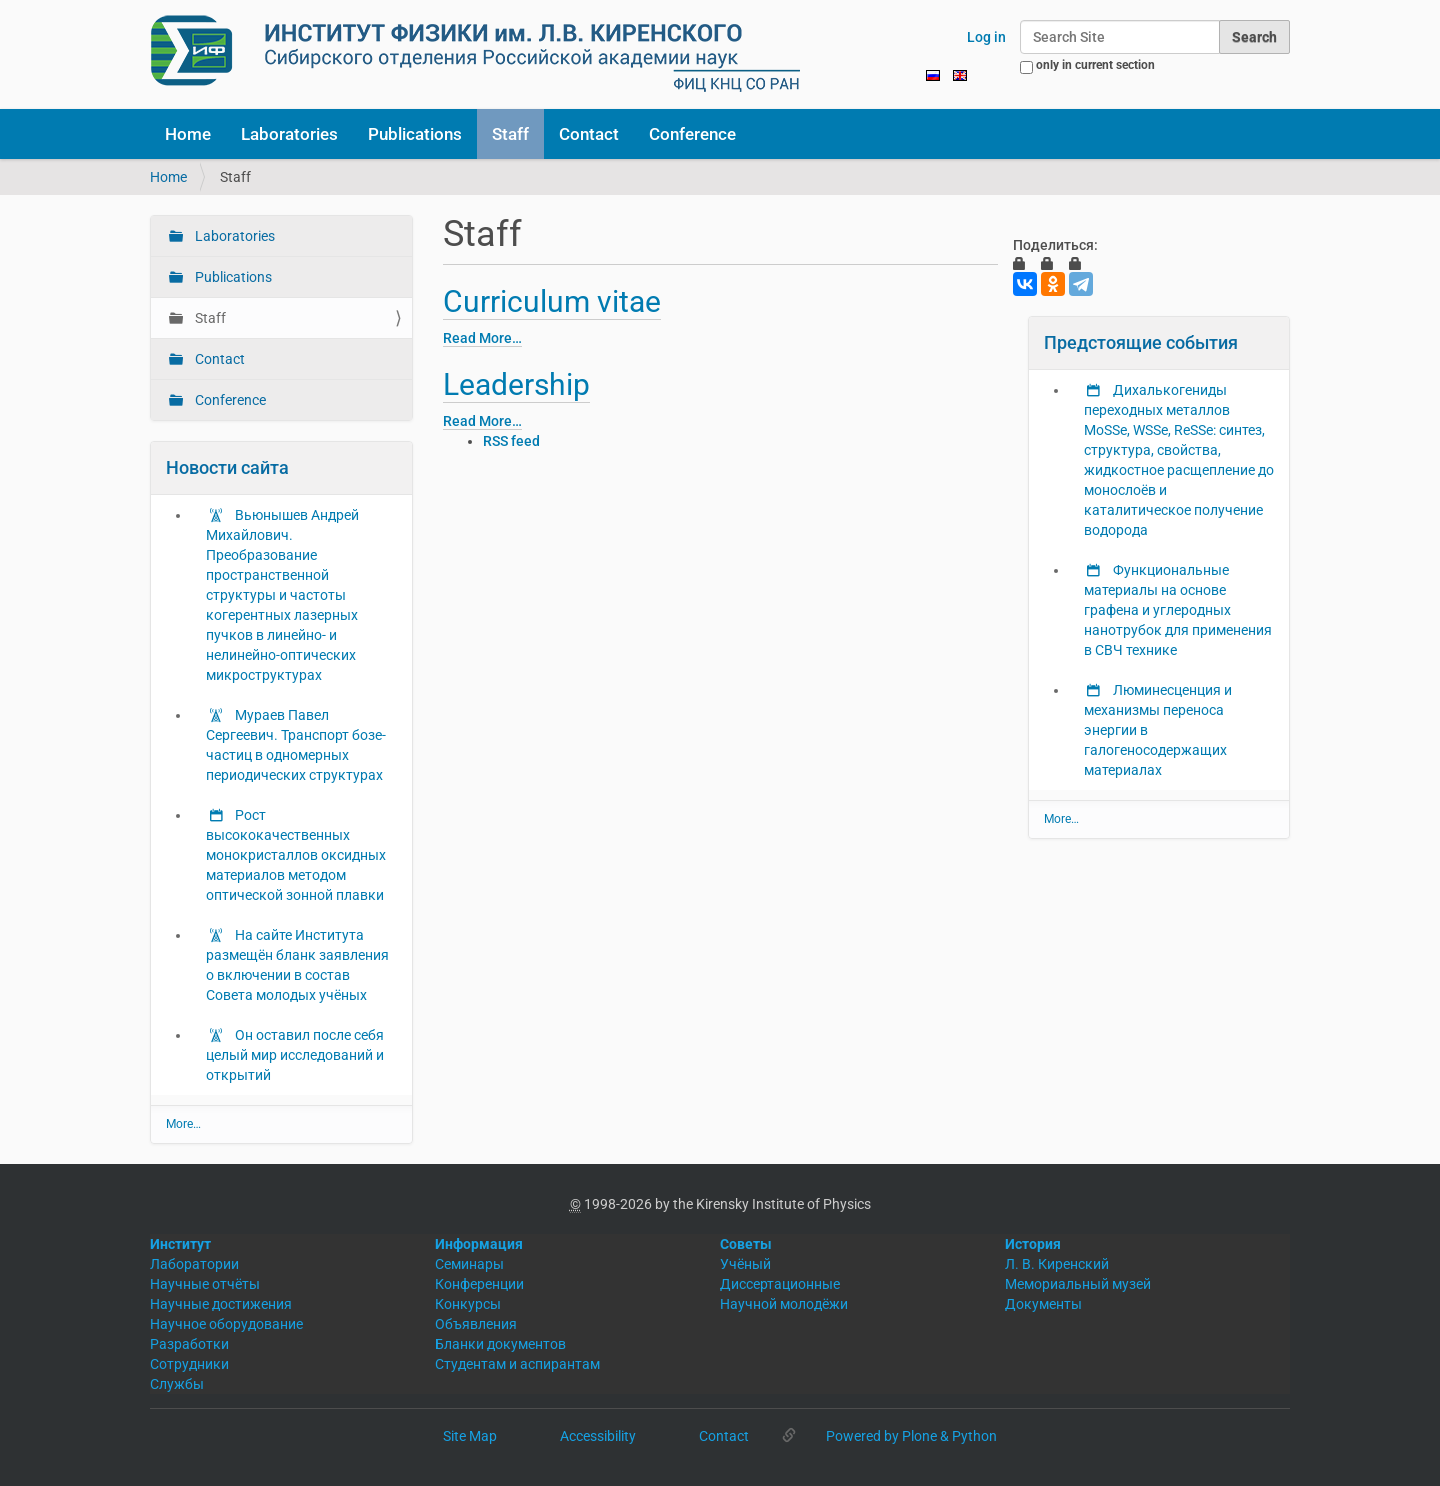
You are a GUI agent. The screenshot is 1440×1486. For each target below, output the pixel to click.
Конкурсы (468, 1304)
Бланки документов (500, 1344)
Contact (589, 134)
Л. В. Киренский (1057, 1264)
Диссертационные (780, 1284)
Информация (479, 1244)
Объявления (476, 1324)
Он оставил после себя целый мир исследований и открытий (295, 1055)
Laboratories (289, 134)
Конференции (479, 1284)
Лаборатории (194, 1264)
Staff (510, 134)
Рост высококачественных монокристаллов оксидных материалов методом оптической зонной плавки (296, 855)
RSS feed (511, 441)
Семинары (469, 1264)
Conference (692, 134)
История (1033, 1244)
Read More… (482, 338)
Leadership (516, 384)
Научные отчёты (205, 1284)
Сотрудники (189, 1364)
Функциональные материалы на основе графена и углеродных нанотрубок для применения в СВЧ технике (1178, 610)
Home (188, 134)
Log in (986, 37)
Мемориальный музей (1078, 1284)
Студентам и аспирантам (517, 1364)
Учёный (745, 1264)
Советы (746, 1244)
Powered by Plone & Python (911, 1436)
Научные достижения (221, 1304)
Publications (415, 134)
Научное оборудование (226, 1324)
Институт (180, 1244)
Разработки (189, 1344)
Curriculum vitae (552, 301)
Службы (177, 1384)
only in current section (1095, 65)
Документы (1043, 1304)
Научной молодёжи (784, 1304)
